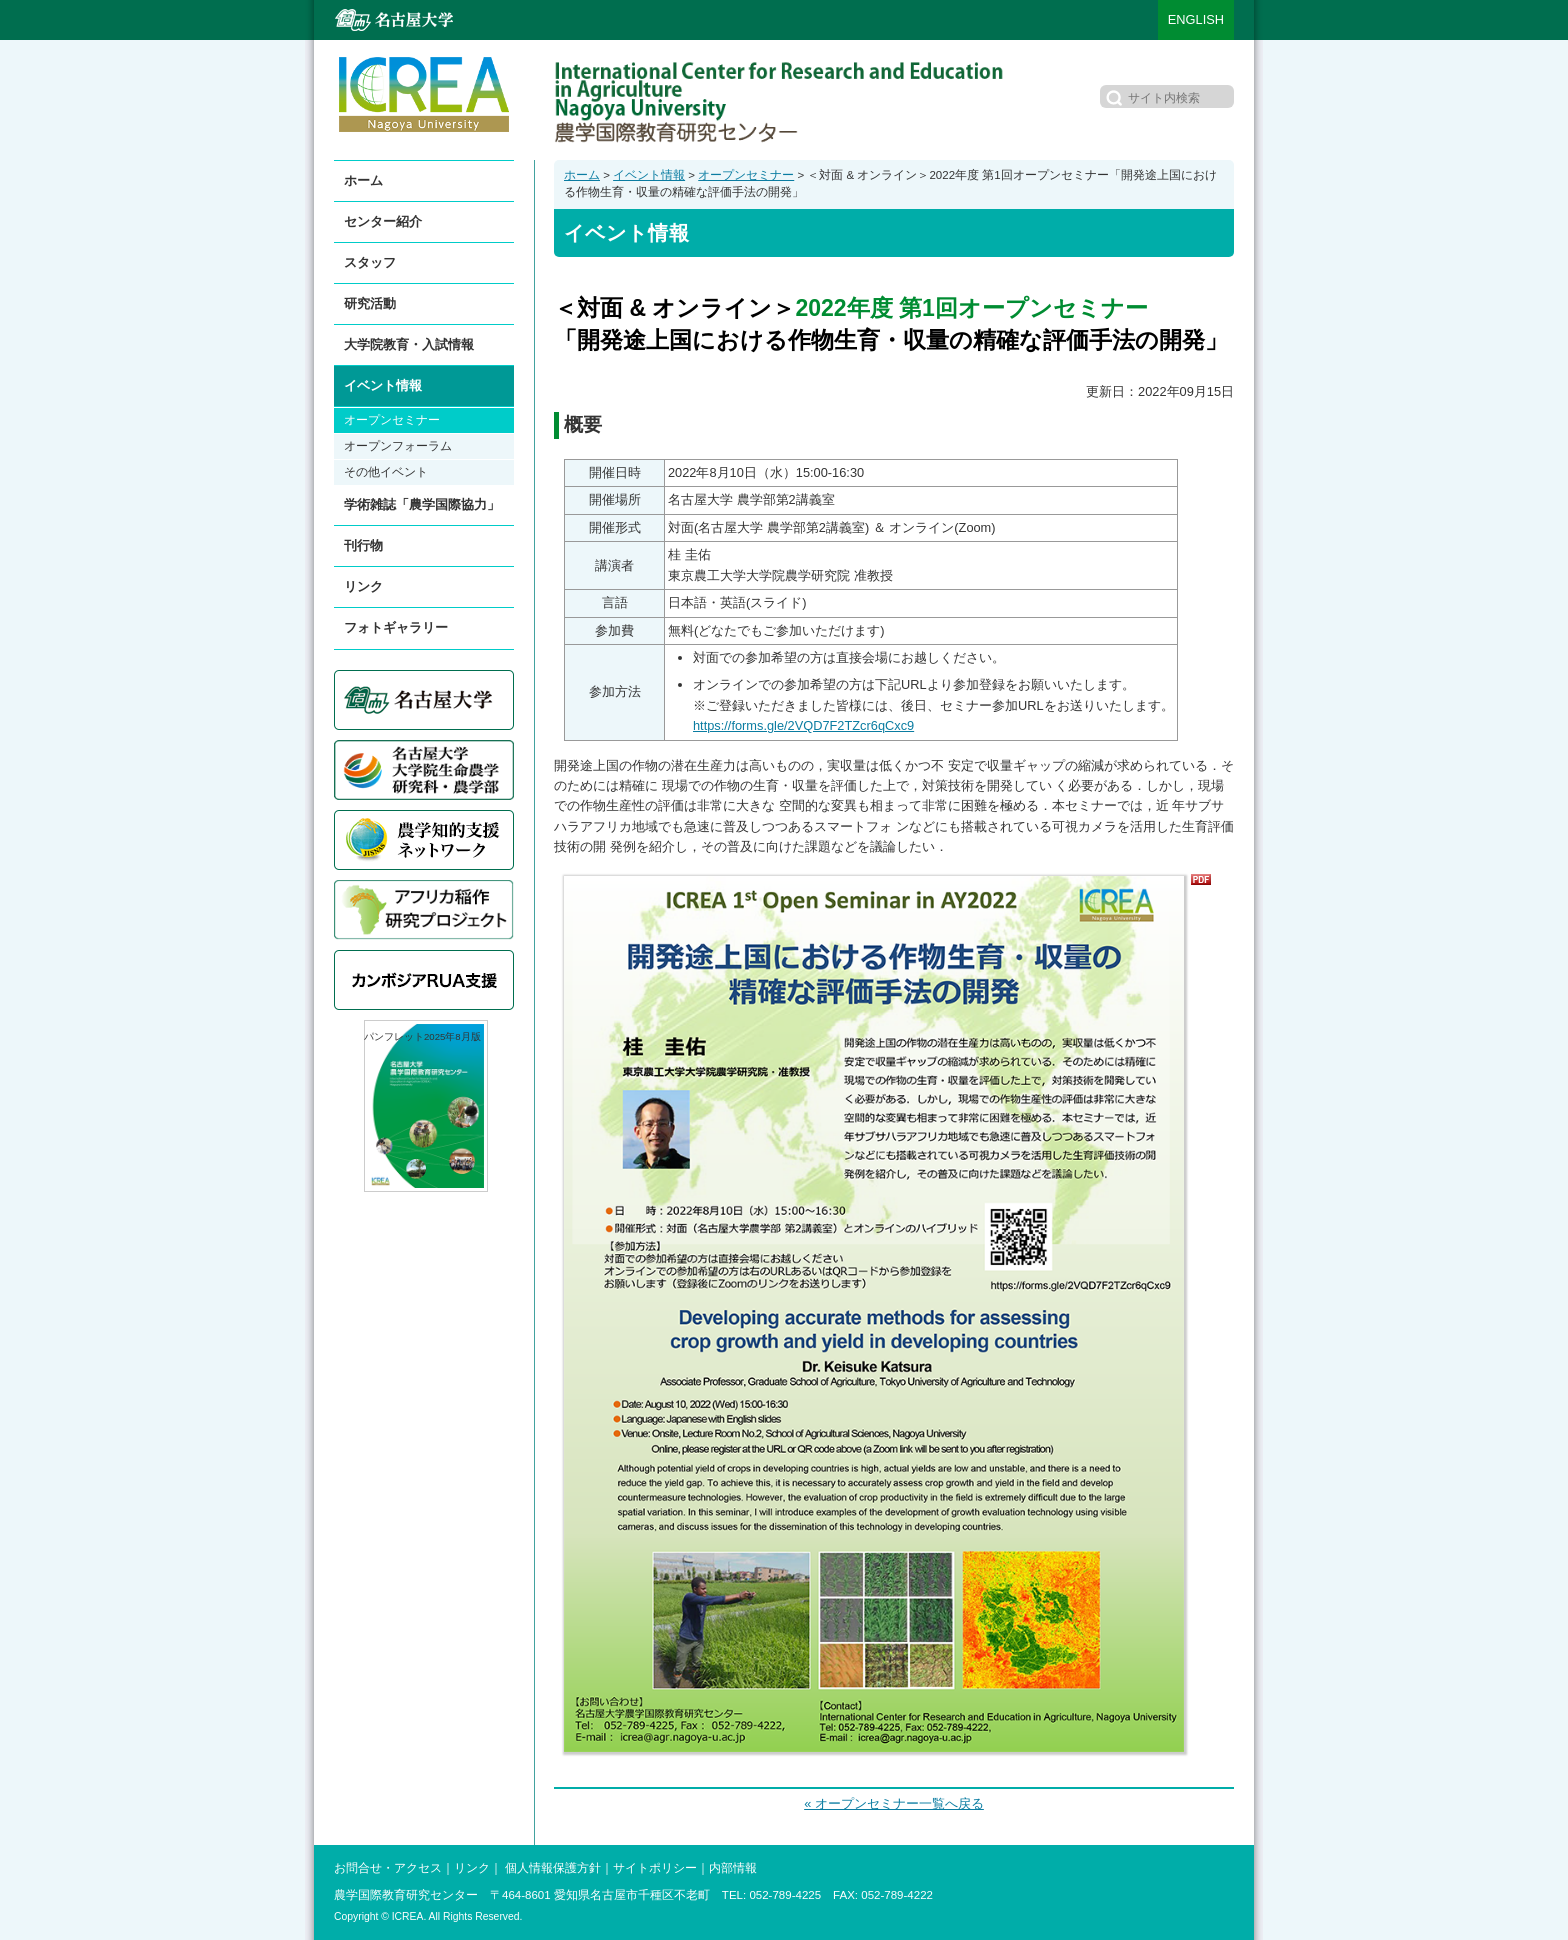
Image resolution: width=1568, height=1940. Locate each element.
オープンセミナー (746, 175)
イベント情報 (649, 175)
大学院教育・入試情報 (409, 344)
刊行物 (363, 545)
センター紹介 (383, 221)
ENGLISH (1196, 19)
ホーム (582, 175)
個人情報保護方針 (553, 1868)
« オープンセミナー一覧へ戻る (894, 1803)
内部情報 (733, 1868)
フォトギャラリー (396, 627)
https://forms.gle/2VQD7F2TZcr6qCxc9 (803, 725)
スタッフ (370, 262)
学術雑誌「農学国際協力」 (422, 504)
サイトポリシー (655, 1868)
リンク (363, 586)
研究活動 (370, 303)
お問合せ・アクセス (388, 1868)
